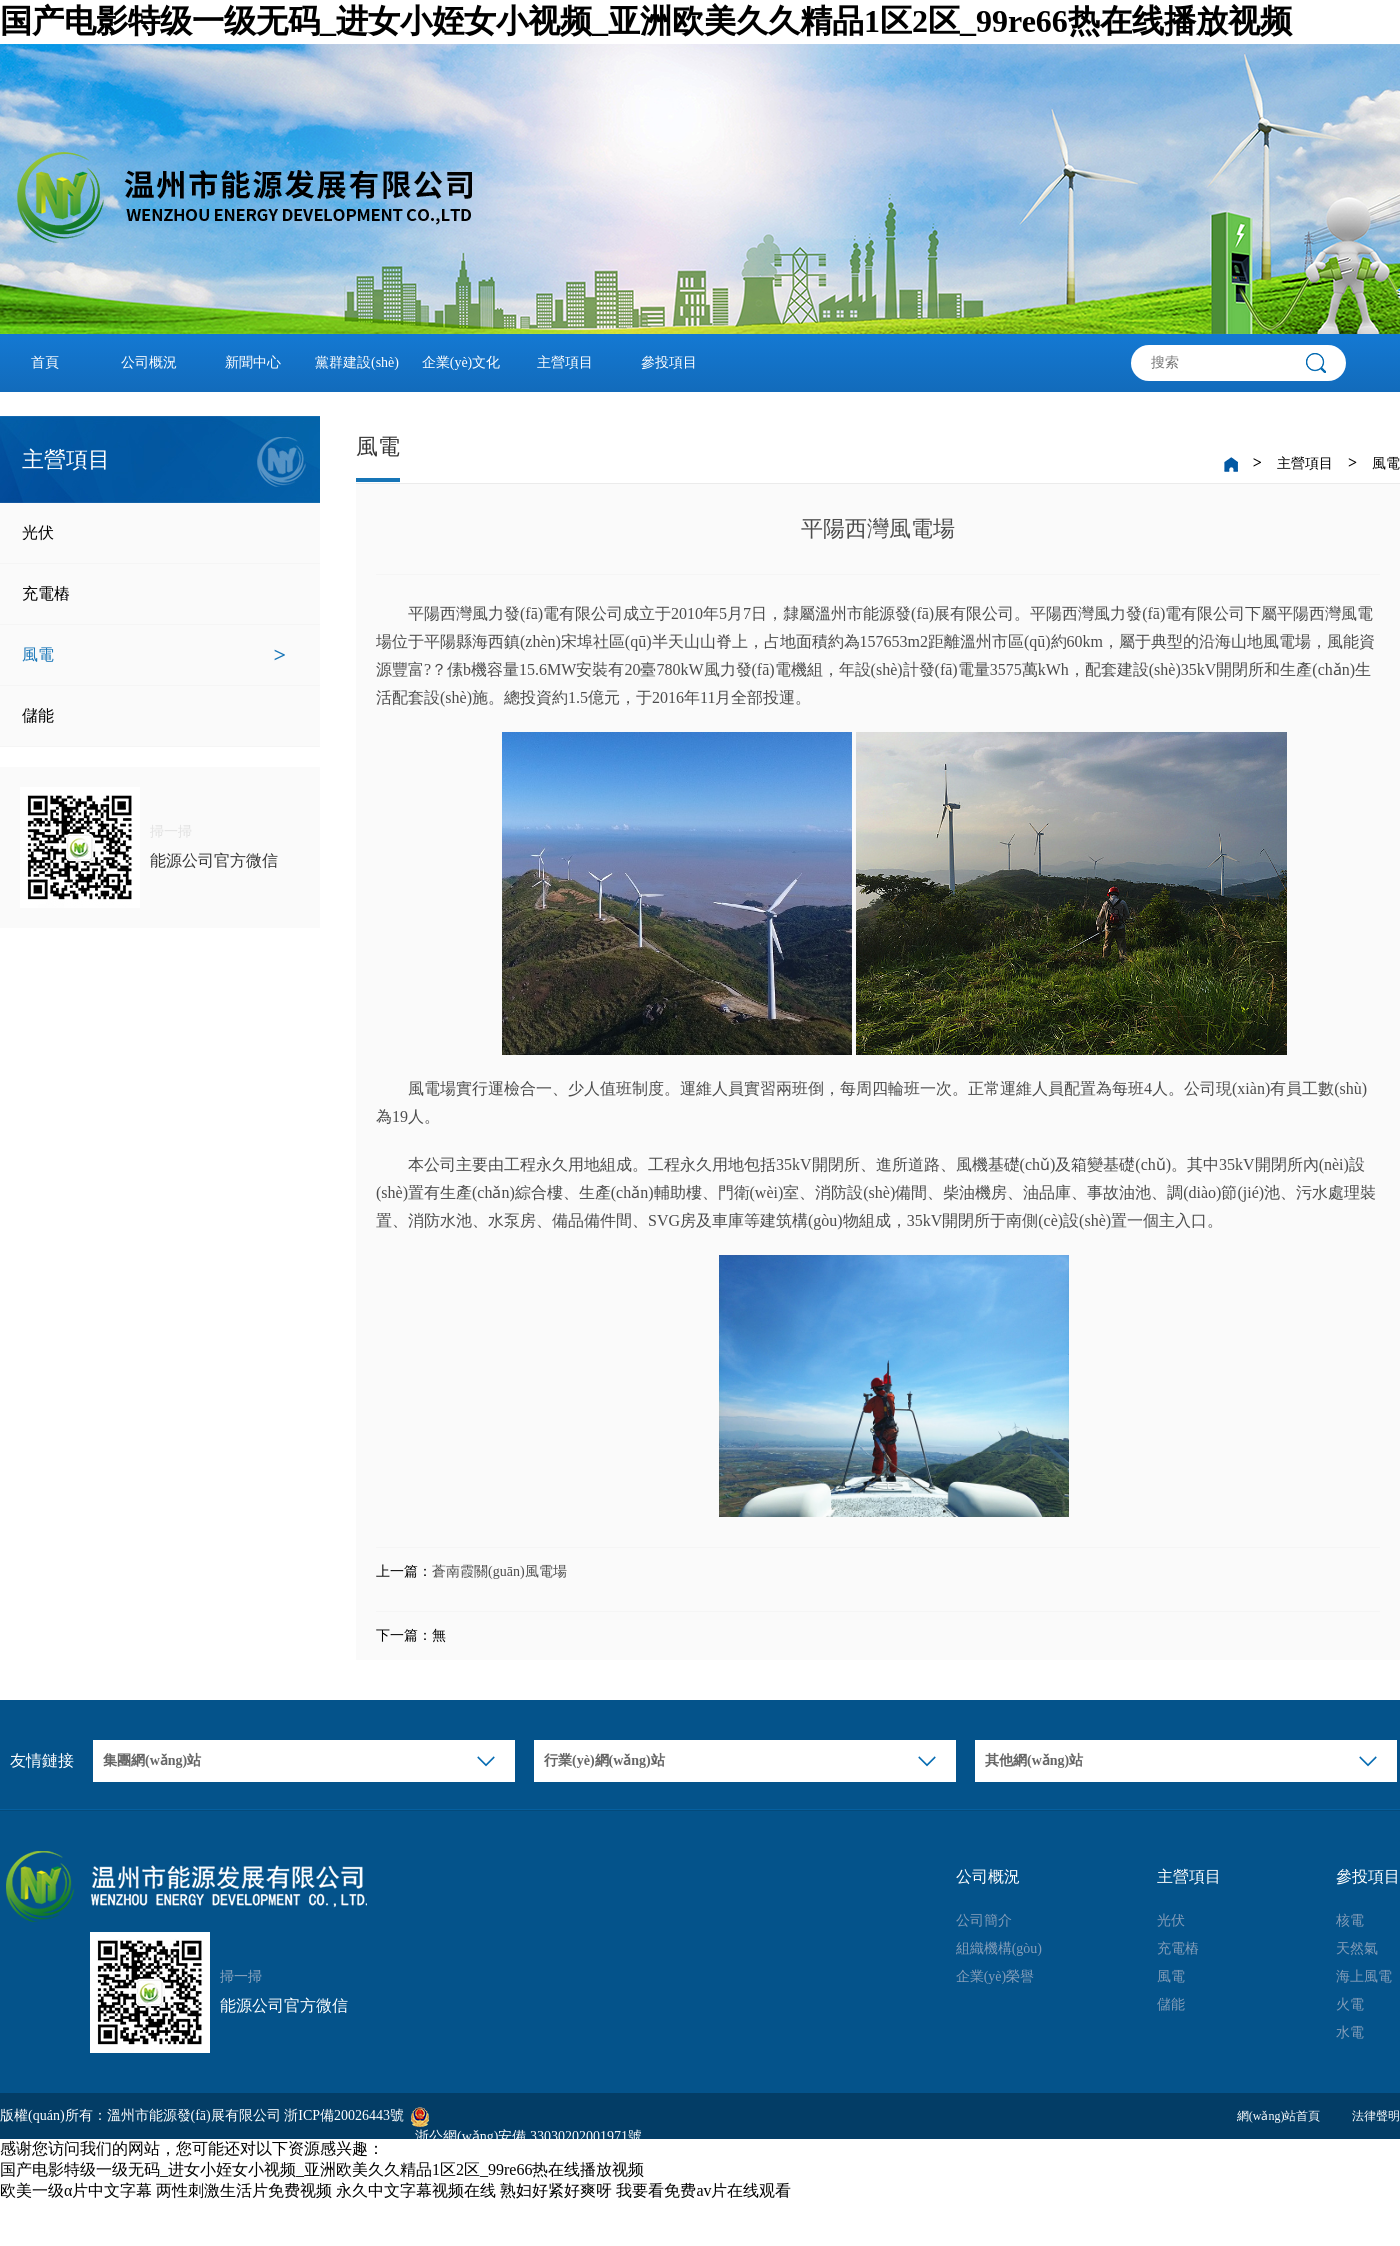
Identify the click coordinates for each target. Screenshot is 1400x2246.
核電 (1350, 1920)
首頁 (45, 362)
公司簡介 (984, 1920)
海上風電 (1364, 1976)
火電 (1350, 2004)
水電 (1350, 2032)
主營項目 (565, 362)
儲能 (154, 716)
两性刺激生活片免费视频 (244, 2190)
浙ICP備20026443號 (344, 2115)
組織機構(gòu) (999, 1948)
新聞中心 (253, 362)
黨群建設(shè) (357, 362)
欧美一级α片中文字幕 (76, 2190)
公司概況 (149, 362)
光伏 (154, 533)
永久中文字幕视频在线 (416, 2190)
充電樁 (154, 594)
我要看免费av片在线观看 (703, 2190)
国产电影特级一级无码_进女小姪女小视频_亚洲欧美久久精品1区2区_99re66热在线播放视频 (646, 21)
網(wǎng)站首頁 (1279, 2116)
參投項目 (669, 362)
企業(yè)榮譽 (995, 1976)
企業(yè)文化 (461, 362)
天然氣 (1357, 1948)
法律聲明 (1376, 2116)
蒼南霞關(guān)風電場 (499, 1571)
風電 (154, 655)
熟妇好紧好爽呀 (556, 2190)
